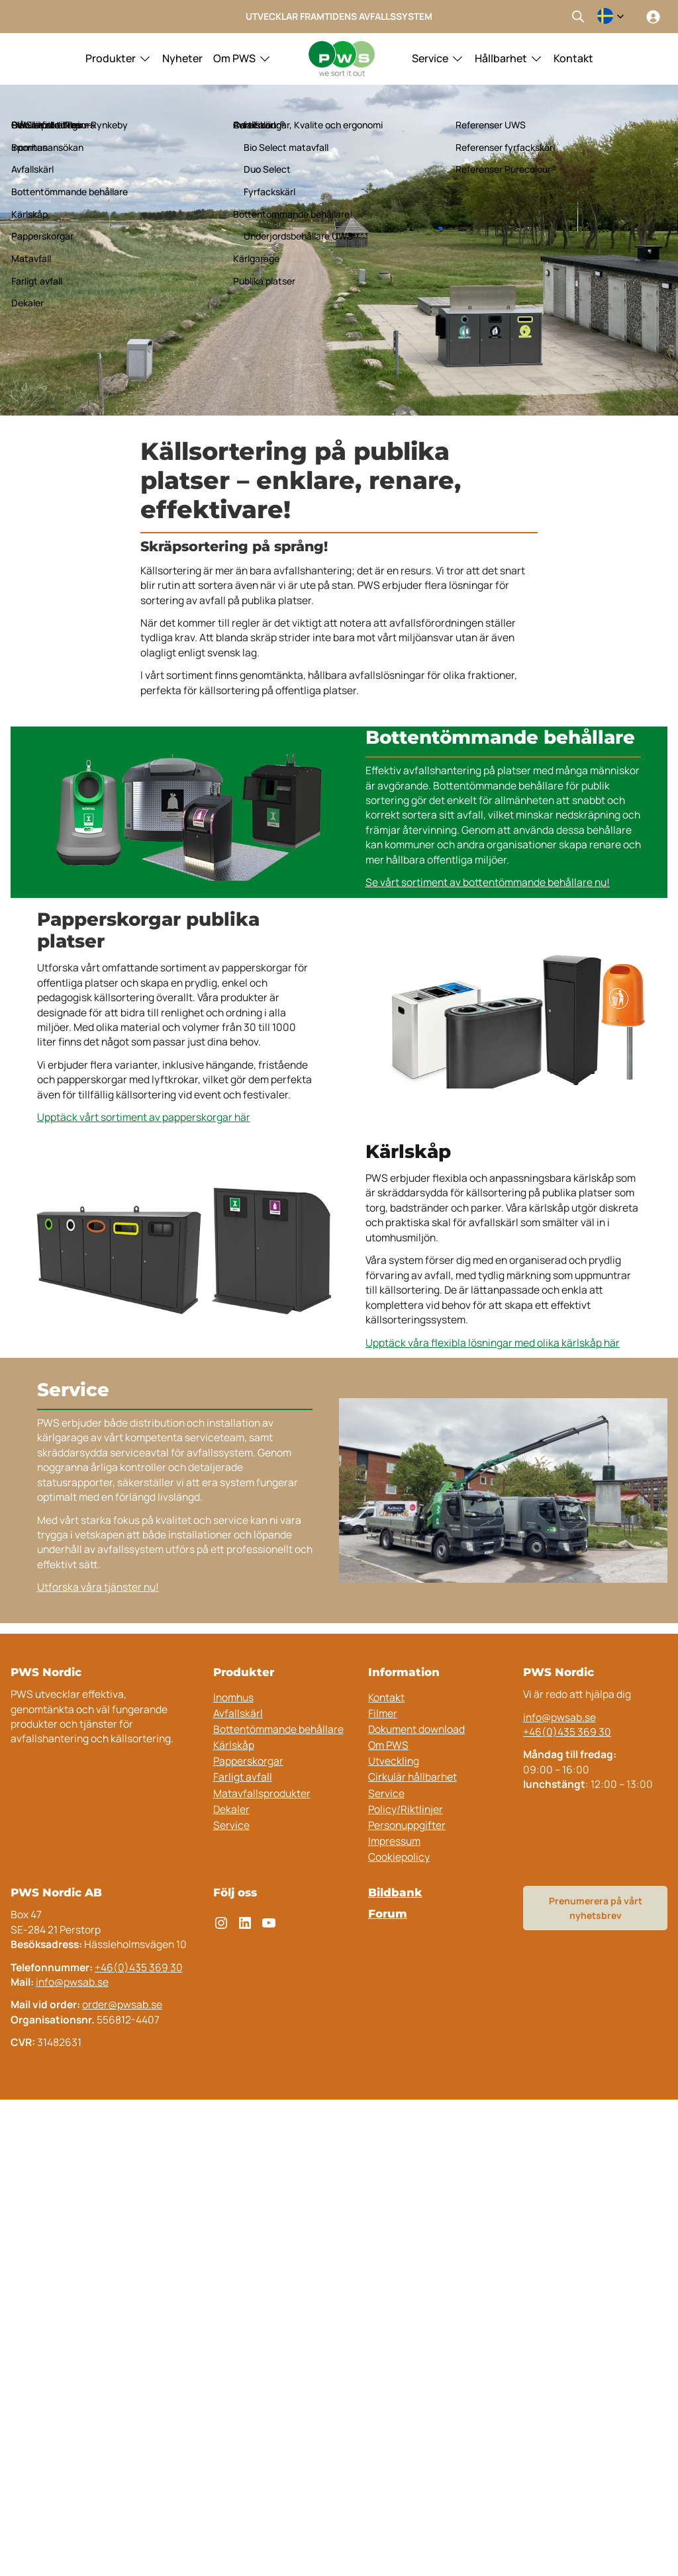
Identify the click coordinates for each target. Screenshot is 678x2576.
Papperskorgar (248, 1761)
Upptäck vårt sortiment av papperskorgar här (143, 1117)
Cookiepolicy (399, 1856)
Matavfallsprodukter (262, 1793)
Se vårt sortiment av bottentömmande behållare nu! (487, 882)
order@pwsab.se (122, 2004)
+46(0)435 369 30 (567, 1731)
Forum (387, 1913)
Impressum (394, 1841)
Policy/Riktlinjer (405, 1809)
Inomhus (233, 1697)
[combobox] (610, 16)
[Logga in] (652, 16)
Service (430, 58)
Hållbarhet (501, 58)
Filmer (382, 1713)
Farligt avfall (242, 1776)
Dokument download (416, 1729)
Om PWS (234, 58)
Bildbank (395, 1892)
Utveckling (393, 1761)
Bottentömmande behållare (278, 1729)
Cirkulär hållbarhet (412, 1776)
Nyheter (182, 58)
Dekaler (231, 1809)
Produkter (110, 58)
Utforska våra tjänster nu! (98, 1586)
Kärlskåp (233, 1745)
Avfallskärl (238, 1713)
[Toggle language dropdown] (610, 16)
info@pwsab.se (559, 1717)
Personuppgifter (407, 1825)
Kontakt (573, 58)
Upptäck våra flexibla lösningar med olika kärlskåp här (492, 1342)
